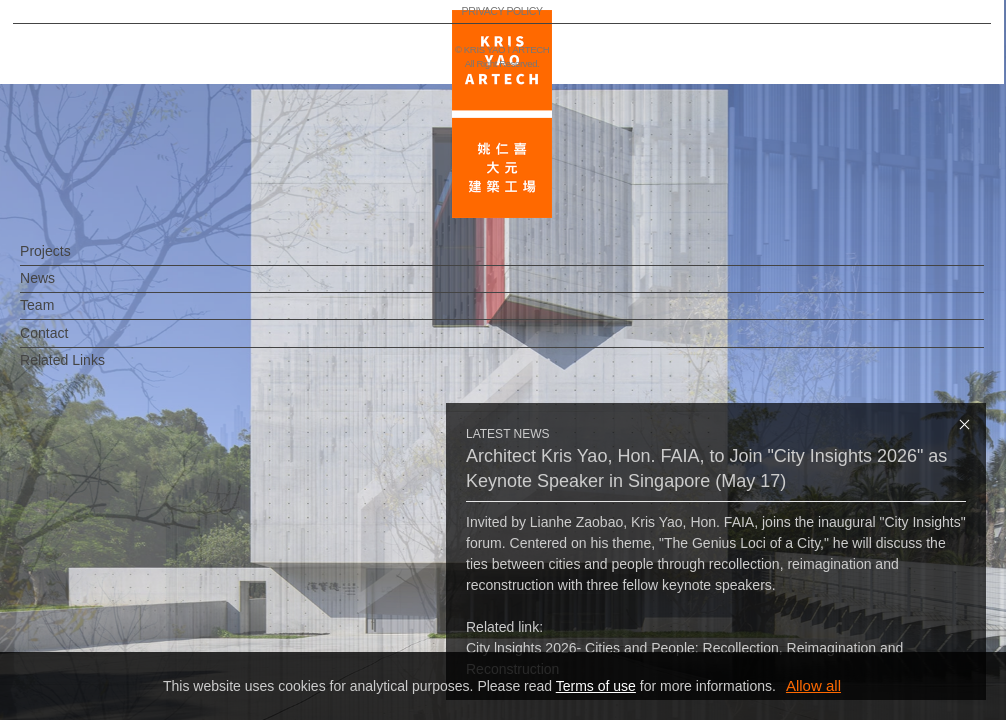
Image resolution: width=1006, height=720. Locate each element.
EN (136, 588)
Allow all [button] (813, 685)
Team (70, 315)
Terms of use (596, 686)
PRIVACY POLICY (103, 646)
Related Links (95, 370)
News (70, 288)
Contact (77, 343)
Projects (78, 261)
